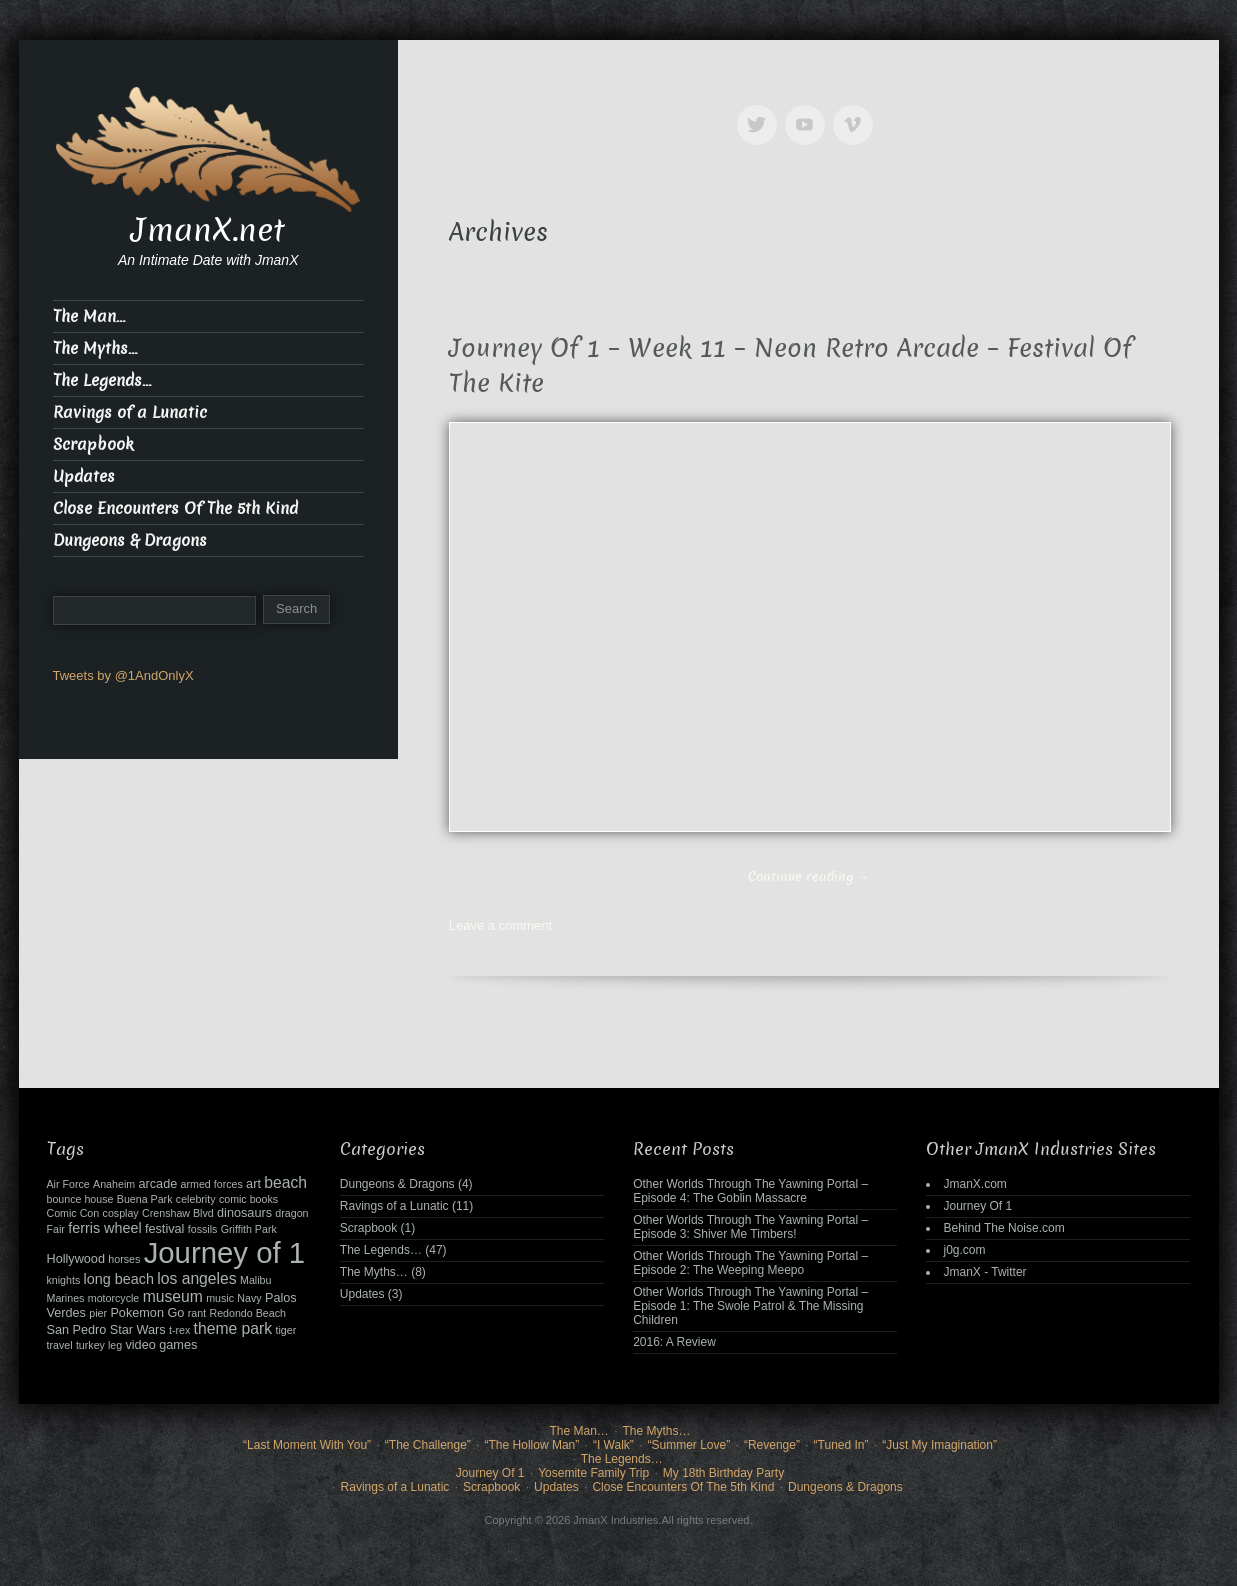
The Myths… (95, 348)
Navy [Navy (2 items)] (249, 1298)
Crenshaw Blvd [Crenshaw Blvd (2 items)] (178, 1213)
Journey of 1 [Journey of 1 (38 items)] (224, 1252)
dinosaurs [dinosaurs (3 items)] (244, 1213)
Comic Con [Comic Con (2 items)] (73, 1213)
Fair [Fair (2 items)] (56, 1229)
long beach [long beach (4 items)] (119, 1279)
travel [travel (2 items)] (60, 1345)
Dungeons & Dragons (130, 540)
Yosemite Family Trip (593, 1473)
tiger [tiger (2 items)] (286, 1330)
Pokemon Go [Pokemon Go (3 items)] (147, 1313)
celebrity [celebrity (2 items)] (196, 1199)
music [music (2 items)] (220, 1298)
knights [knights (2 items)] (64, 1280)
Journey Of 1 (977, 1206)
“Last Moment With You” (307, 1445)
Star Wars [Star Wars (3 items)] (138, 1330)
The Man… (89, 316)
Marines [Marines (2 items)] (66, 1298)
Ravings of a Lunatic (130, 412)
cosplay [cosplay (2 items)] (121, 1213)
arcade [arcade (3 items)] (157, 1184)
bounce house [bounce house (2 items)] (80, 1199)
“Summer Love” (689, 1445)
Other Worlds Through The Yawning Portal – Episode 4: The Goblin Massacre (750, 1191)
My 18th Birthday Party (723, 1473)
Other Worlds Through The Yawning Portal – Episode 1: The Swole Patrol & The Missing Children (750, 1306)
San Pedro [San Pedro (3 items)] (77, 1330)
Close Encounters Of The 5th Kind (175, 508)
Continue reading (808, 876)
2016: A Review (674, 1342)
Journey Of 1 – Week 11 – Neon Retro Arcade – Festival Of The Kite (790, 366)
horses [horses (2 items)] (124, 1259)
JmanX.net (208, 230)
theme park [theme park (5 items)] (233, 1328)
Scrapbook (93, 444)
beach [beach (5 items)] (285, 1182)
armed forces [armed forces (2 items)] (212, 1184)
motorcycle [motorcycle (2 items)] (114, 1298)
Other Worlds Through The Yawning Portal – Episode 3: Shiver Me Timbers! (750, 1227)
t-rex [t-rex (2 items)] (179, 1330)
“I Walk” (613, 1445)
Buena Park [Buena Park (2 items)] (145, 1199)
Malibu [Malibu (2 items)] (255, 1280)
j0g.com (964, 1250)
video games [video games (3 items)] (161, 1345)
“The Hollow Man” (532, 1445)
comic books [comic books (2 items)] (248, 1199)
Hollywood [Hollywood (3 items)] (76, 1259)
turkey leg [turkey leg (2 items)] (99, 1345)
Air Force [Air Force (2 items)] (68, 1184)
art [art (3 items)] (253, 1184)
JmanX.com (974, 1184)
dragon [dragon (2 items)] (291, 1213)
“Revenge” (772, 1445)
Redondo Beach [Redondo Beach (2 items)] (247, 1313)
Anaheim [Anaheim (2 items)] (114, 1184)
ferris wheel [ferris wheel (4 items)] (104, 1228)
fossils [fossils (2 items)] (203, 1229)
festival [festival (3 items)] (164, 1229)
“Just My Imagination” (939, 1445)
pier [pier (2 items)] (98, 1313)
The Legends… (102, 380)
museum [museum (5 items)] (173, 1296)
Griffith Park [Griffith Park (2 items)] (249, 1229)
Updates (84, 476)
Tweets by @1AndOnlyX (123, 675)
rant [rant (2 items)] (197, 1313)
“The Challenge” (428, 1445)
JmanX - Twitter (984, 1272)
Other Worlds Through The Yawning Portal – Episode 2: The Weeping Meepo (750, 1263)
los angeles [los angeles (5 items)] (196, 1278)
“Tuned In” (841, 1445)
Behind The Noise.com (1003, 1228)
